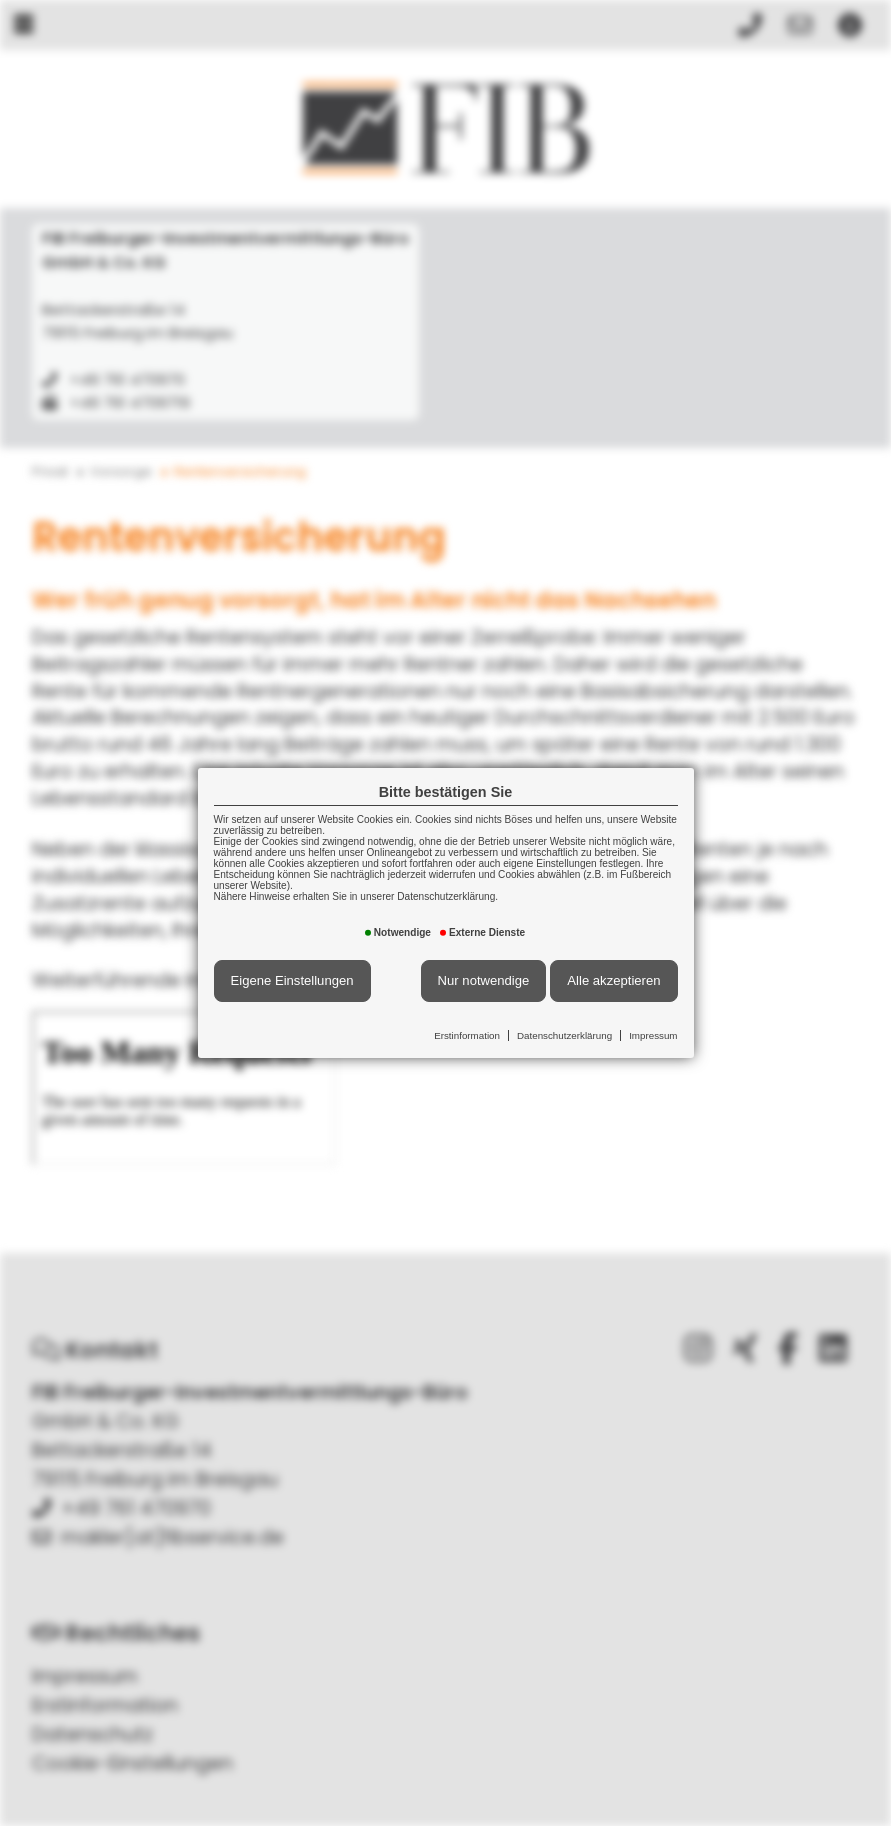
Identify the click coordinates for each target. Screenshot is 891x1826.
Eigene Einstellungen (292, 980)
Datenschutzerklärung (564, 1035)
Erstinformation (467, 1035)
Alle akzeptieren (613, 980)
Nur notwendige (484, 980)
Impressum (653, 1035)
